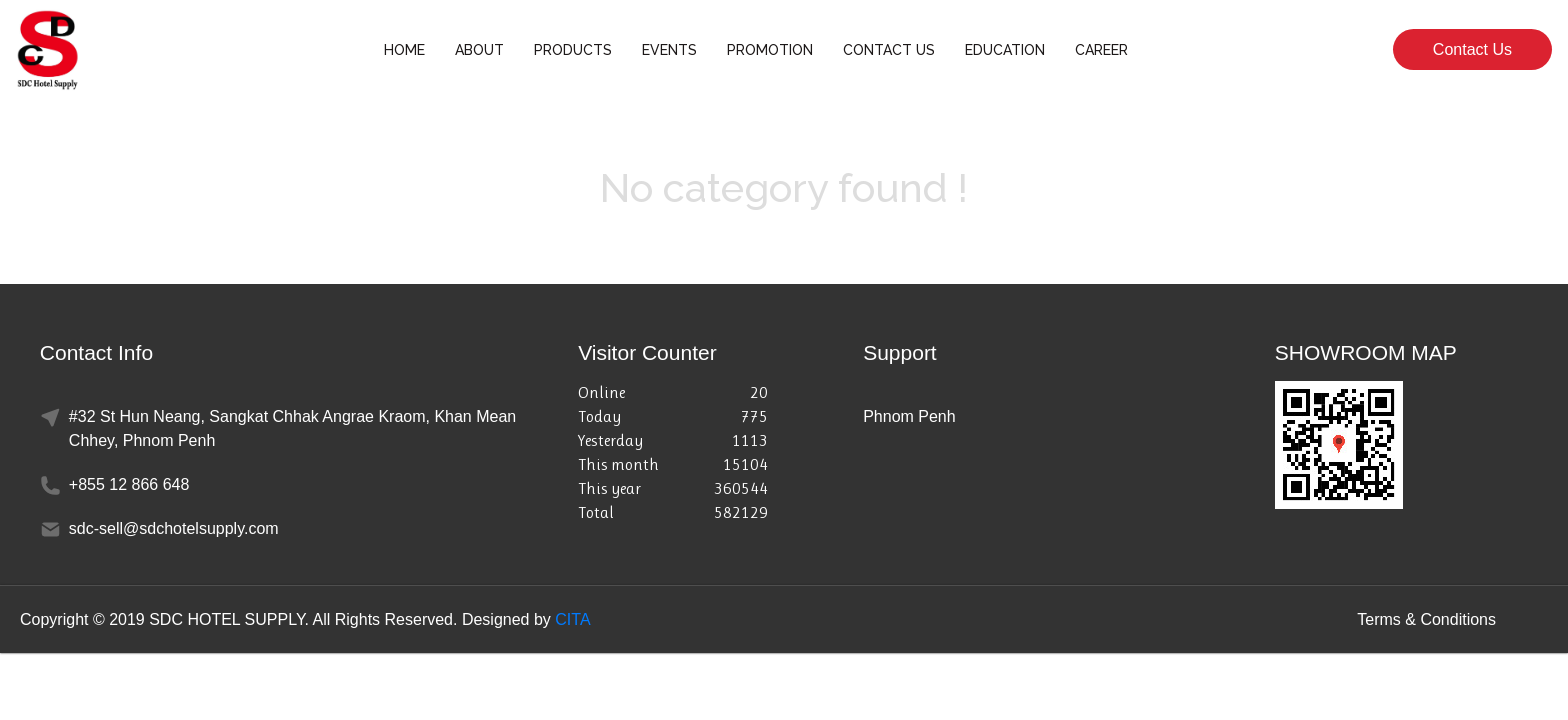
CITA (572, 619)
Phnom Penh (909, 416)
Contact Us (1472, 49)
